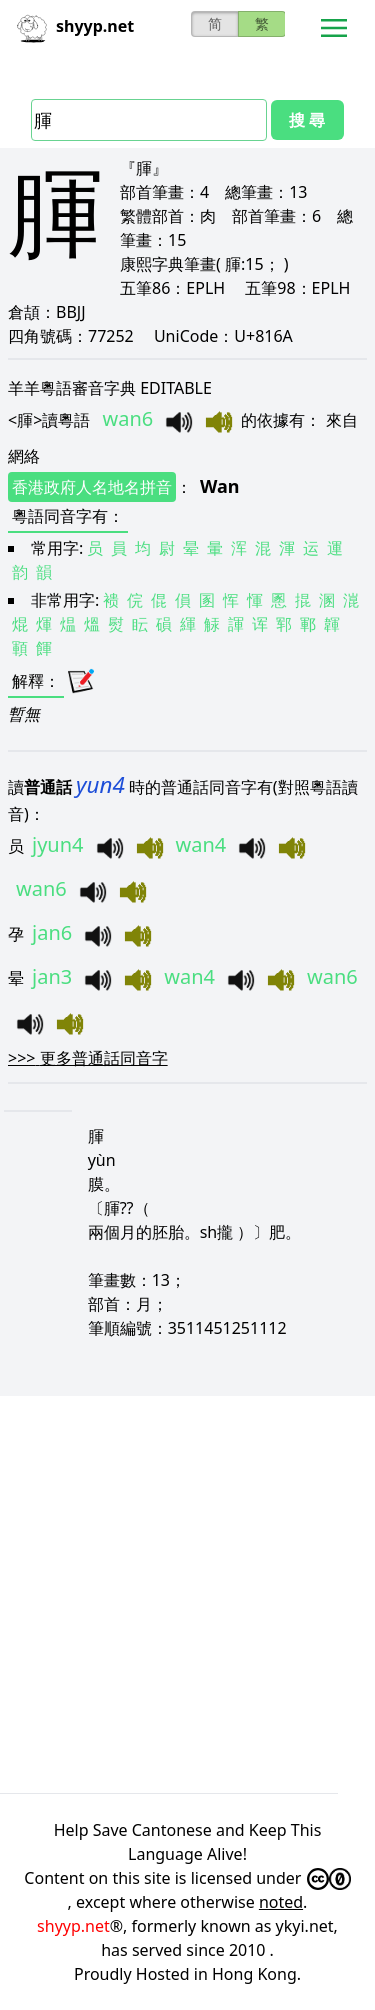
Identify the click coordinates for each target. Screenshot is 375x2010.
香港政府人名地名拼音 (92, 487)
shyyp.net (73, 1926)
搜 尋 (307, 120)
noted (281, 1902)
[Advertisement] (187, 1591)
